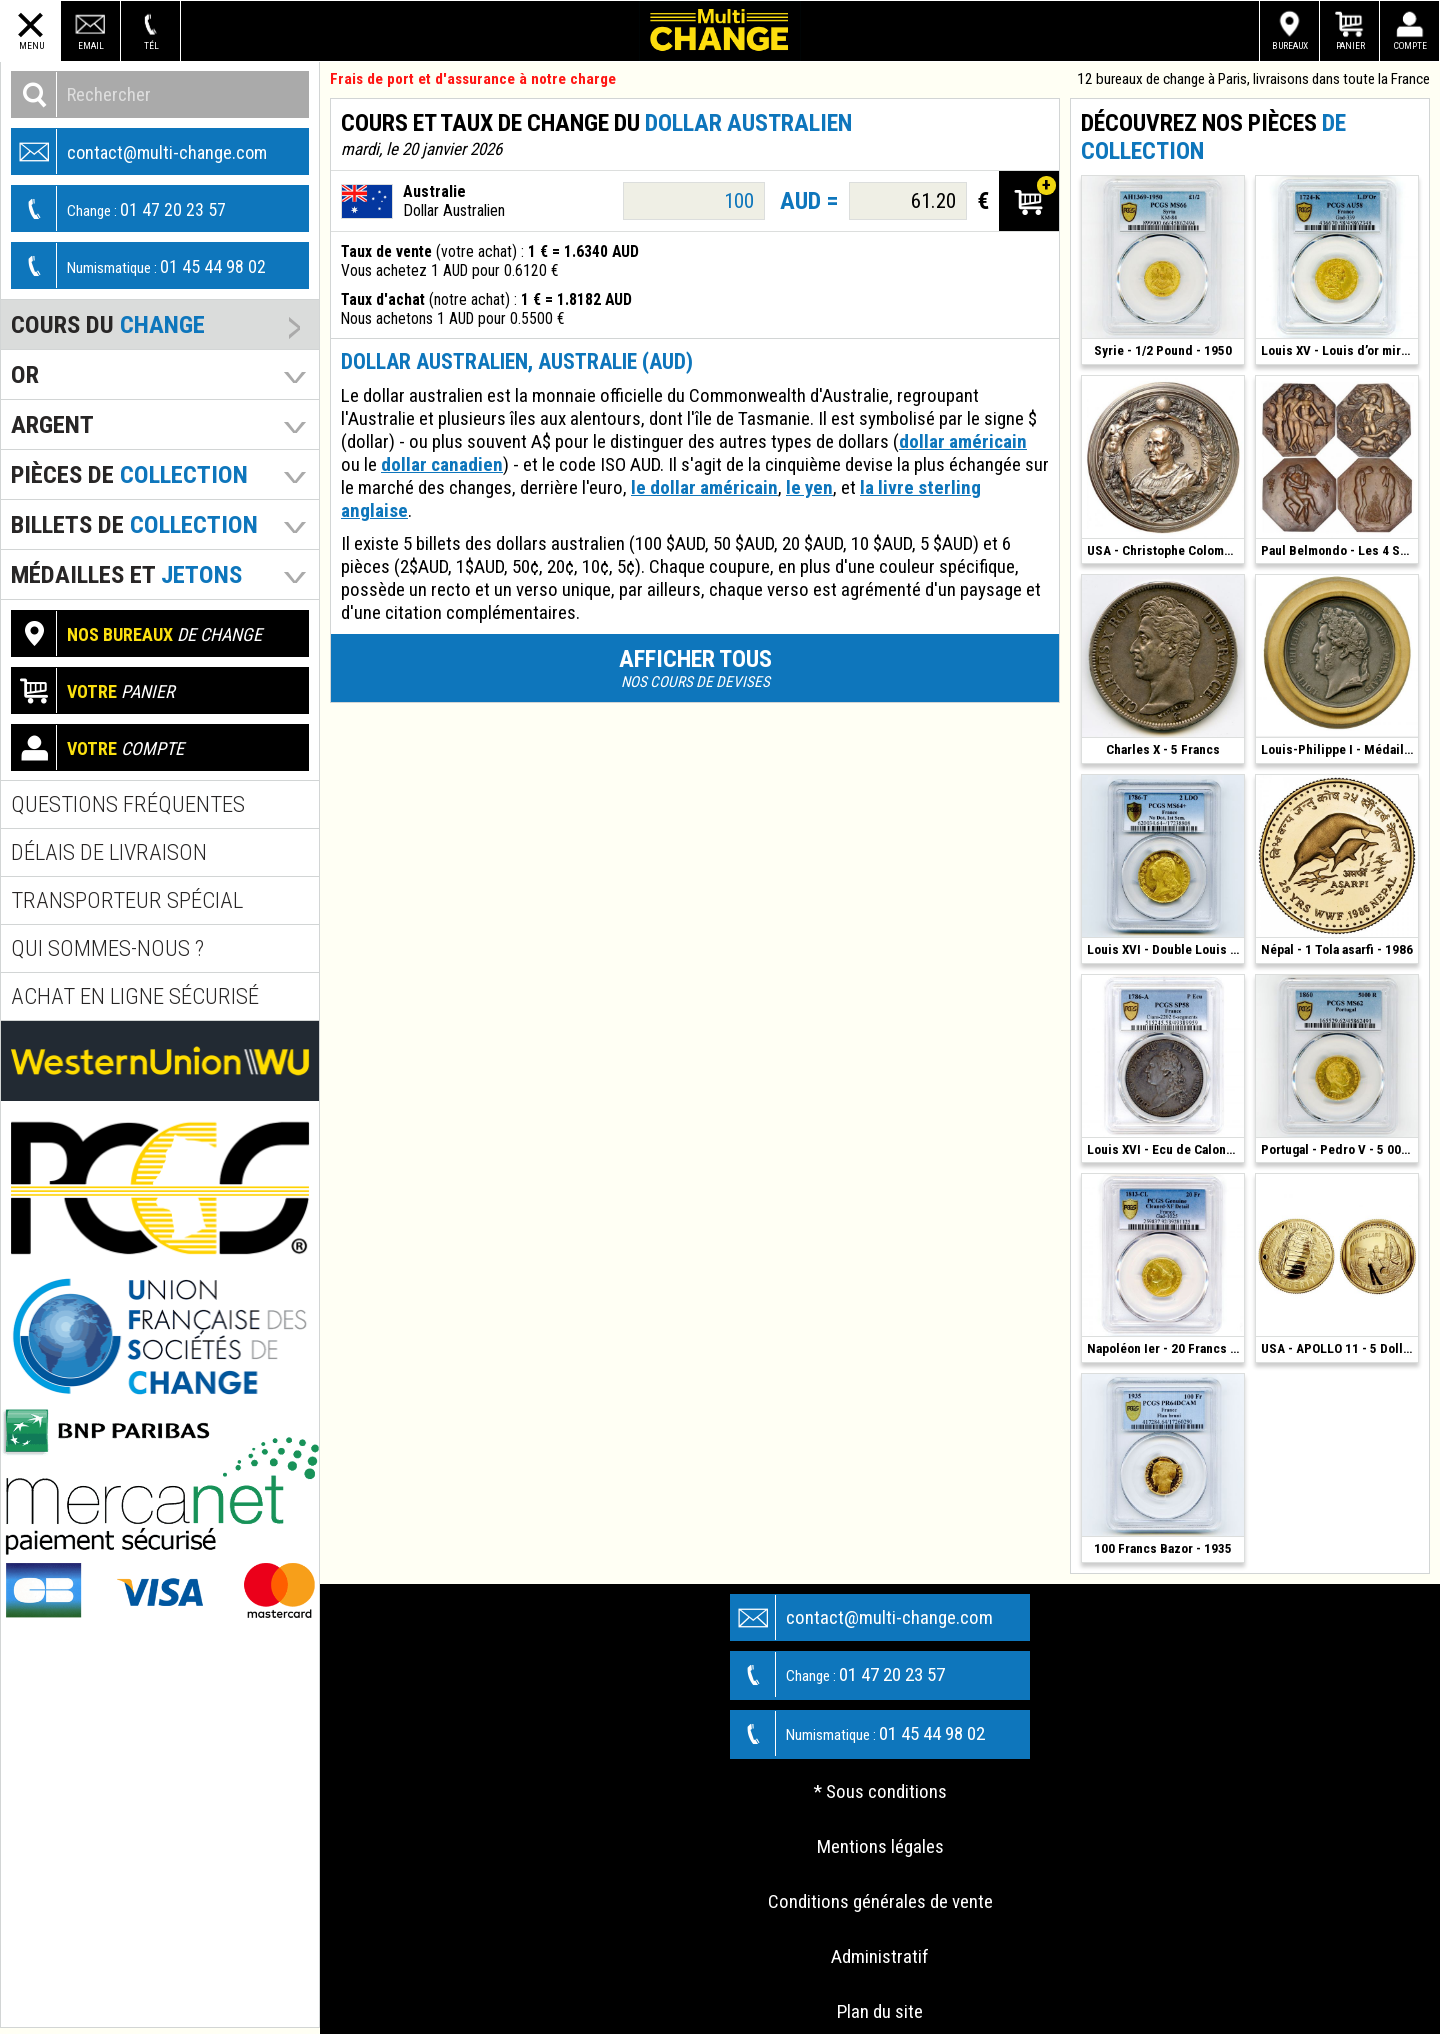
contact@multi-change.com (139, 151)
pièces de (129, 474)
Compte (1410, 45)
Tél (151, 45)
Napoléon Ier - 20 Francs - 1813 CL (1165, 1348)
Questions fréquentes (128, 804)
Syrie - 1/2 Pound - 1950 (1163, 350)
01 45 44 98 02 (139, 265)
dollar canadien (442, 464)
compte (98, 747)
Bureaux (1290, 45)
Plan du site (880, 2011)
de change (137, 633)
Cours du (108, 324)
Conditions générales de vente (880, 1901)
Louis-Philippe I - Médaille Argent (1339, 749)
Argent (52, 424)
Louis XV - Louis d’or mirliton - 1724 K (1339, 350)
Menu (31, 45)
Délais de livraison (109, 852)
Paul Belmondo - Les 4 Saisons (1339, 550)
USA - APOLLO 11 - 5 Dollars (1339, 1348)
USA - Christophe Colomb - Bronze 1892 (1165, 550)
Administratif (880, 1956)
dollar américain (963, 441)
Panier (1350, 45)
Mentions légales (880, 1846)
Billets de (134, 524)
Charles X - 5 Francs (1163, 749)
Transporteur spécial (127, 900)
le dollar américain (704, 487)
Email (91, 45)
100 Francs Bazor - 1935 (1163, 1548)
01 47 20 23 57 (119, 208)
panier (93, 690)
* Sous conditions (880, 1791)
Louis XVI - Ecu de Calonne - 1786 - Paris (1165, 1149)
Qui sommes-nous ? (107, 948)
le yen (809, 487)
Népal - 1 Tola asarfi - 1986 (1337, 949)
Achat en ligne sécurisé (135, 996)
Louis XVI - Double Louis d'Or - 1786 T (1165, 949)
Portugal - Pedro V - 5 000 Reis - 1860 (1339, 1149)
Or (25, 374)
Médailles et (126, 574)
